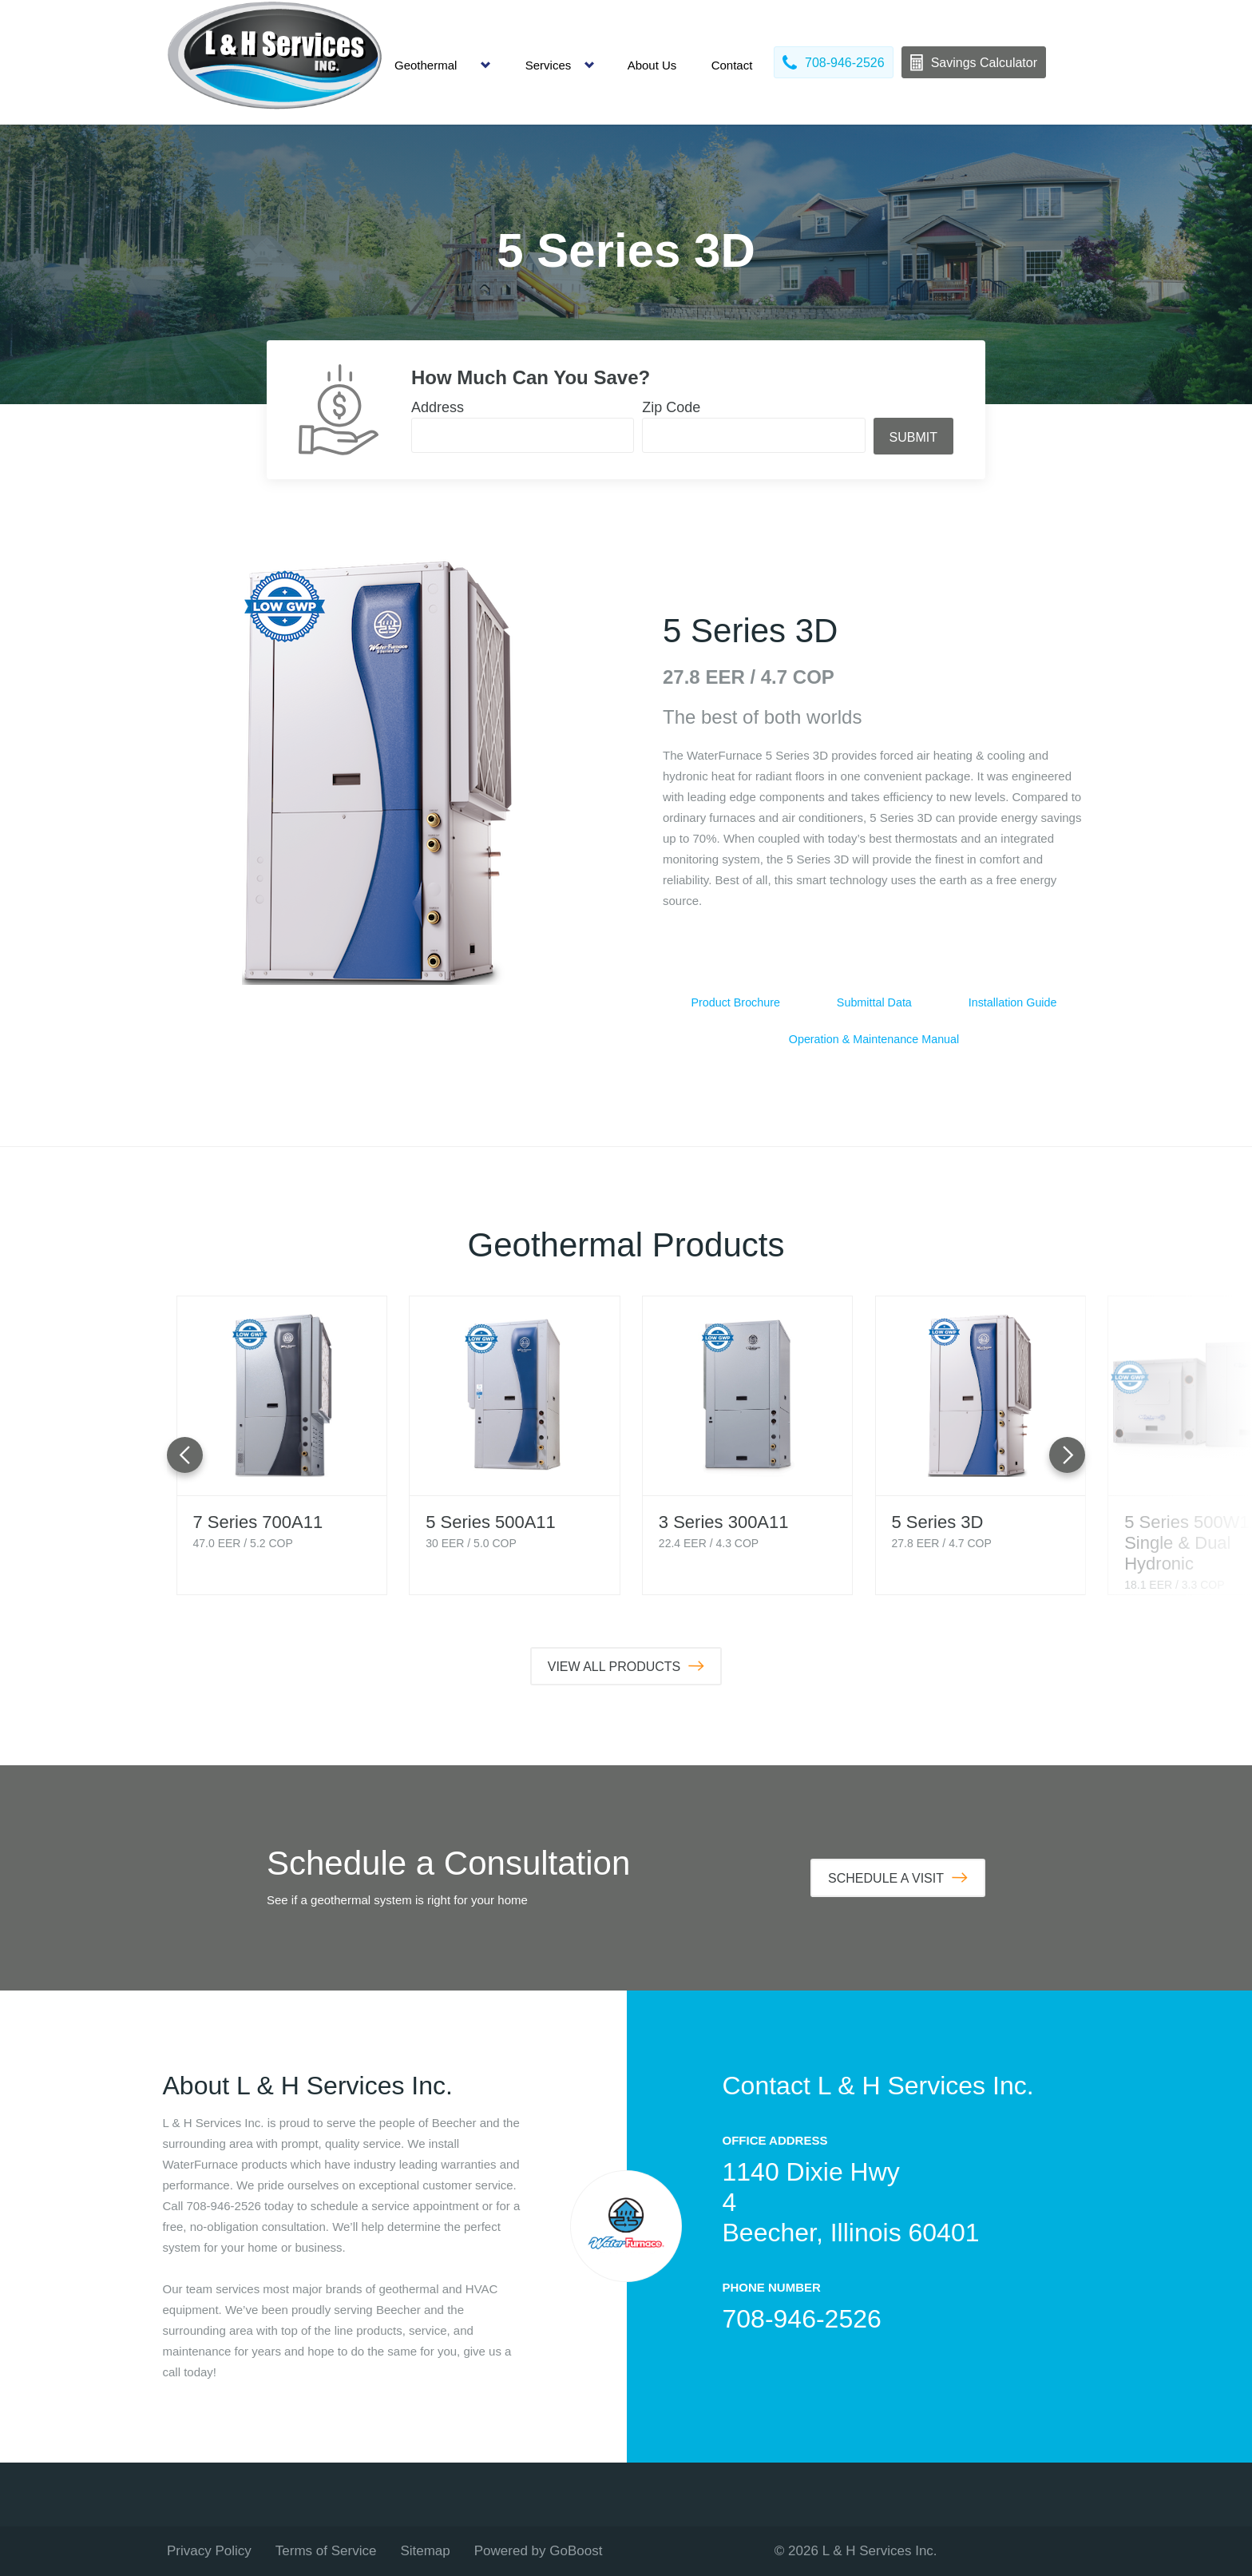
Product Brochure (735, 1003)
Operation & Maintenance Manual (874, 1039)
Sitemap (425, 2550)
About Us (652, 65)
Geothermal (425, 65)
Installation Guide (1012, 1003)
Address (437, 407)
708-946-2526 (802, 2318)
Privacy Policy (209, 2550)
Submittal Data (874, 1003)
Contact (732, 65)
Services (548, 65)
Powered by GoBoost (538, 2550)
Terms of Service (326, 2550)
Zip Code (671, 407)
